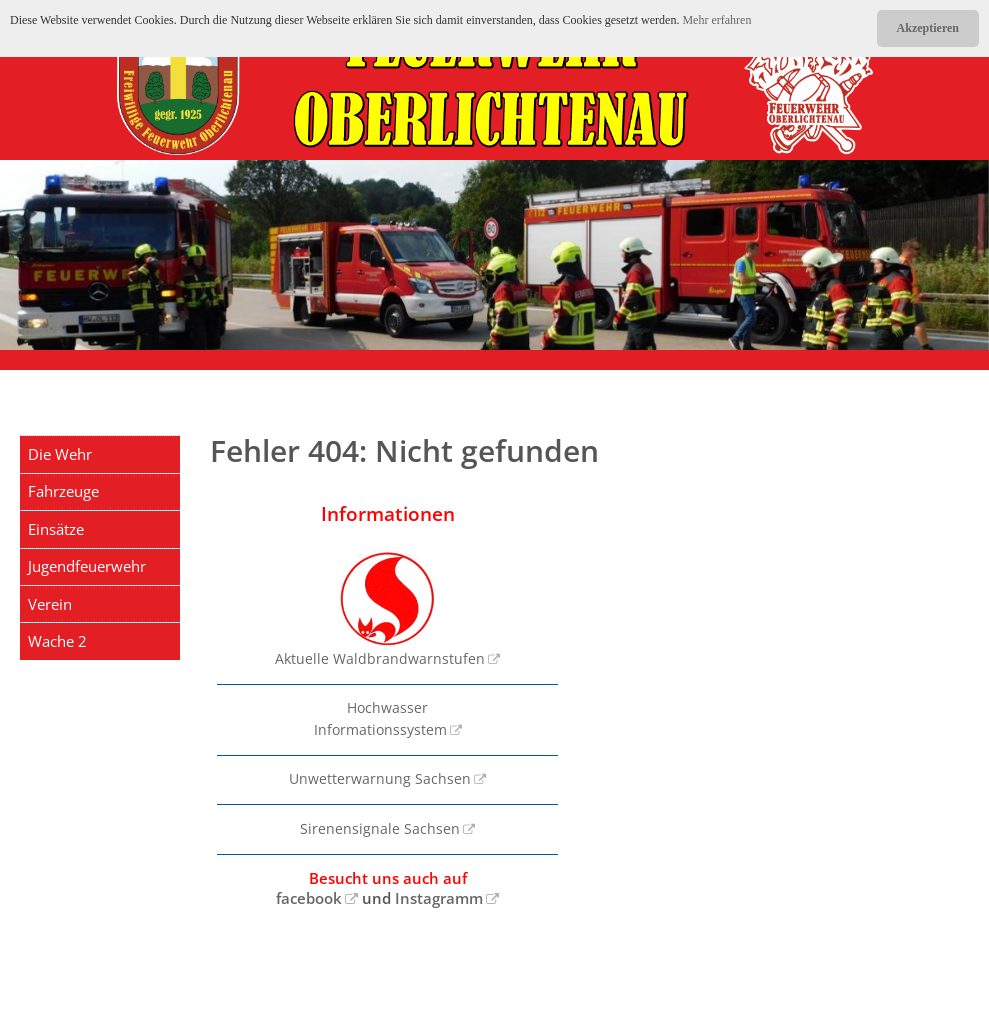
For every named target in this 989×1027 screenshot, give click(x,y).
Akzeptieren (928, 28)
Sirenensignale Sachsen (380, 829)
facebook (309, 898)
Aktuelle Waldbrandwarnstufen (380, 608)
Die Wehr (60, 454)
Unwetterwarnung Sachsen (380, 779)
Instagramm (439, 898)
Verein (50, 604)
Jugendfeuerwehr (87, 566)
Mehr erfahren (716, 20)
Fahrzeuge (63, 491)
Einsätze (56, 529)
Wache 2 (57, 641)
